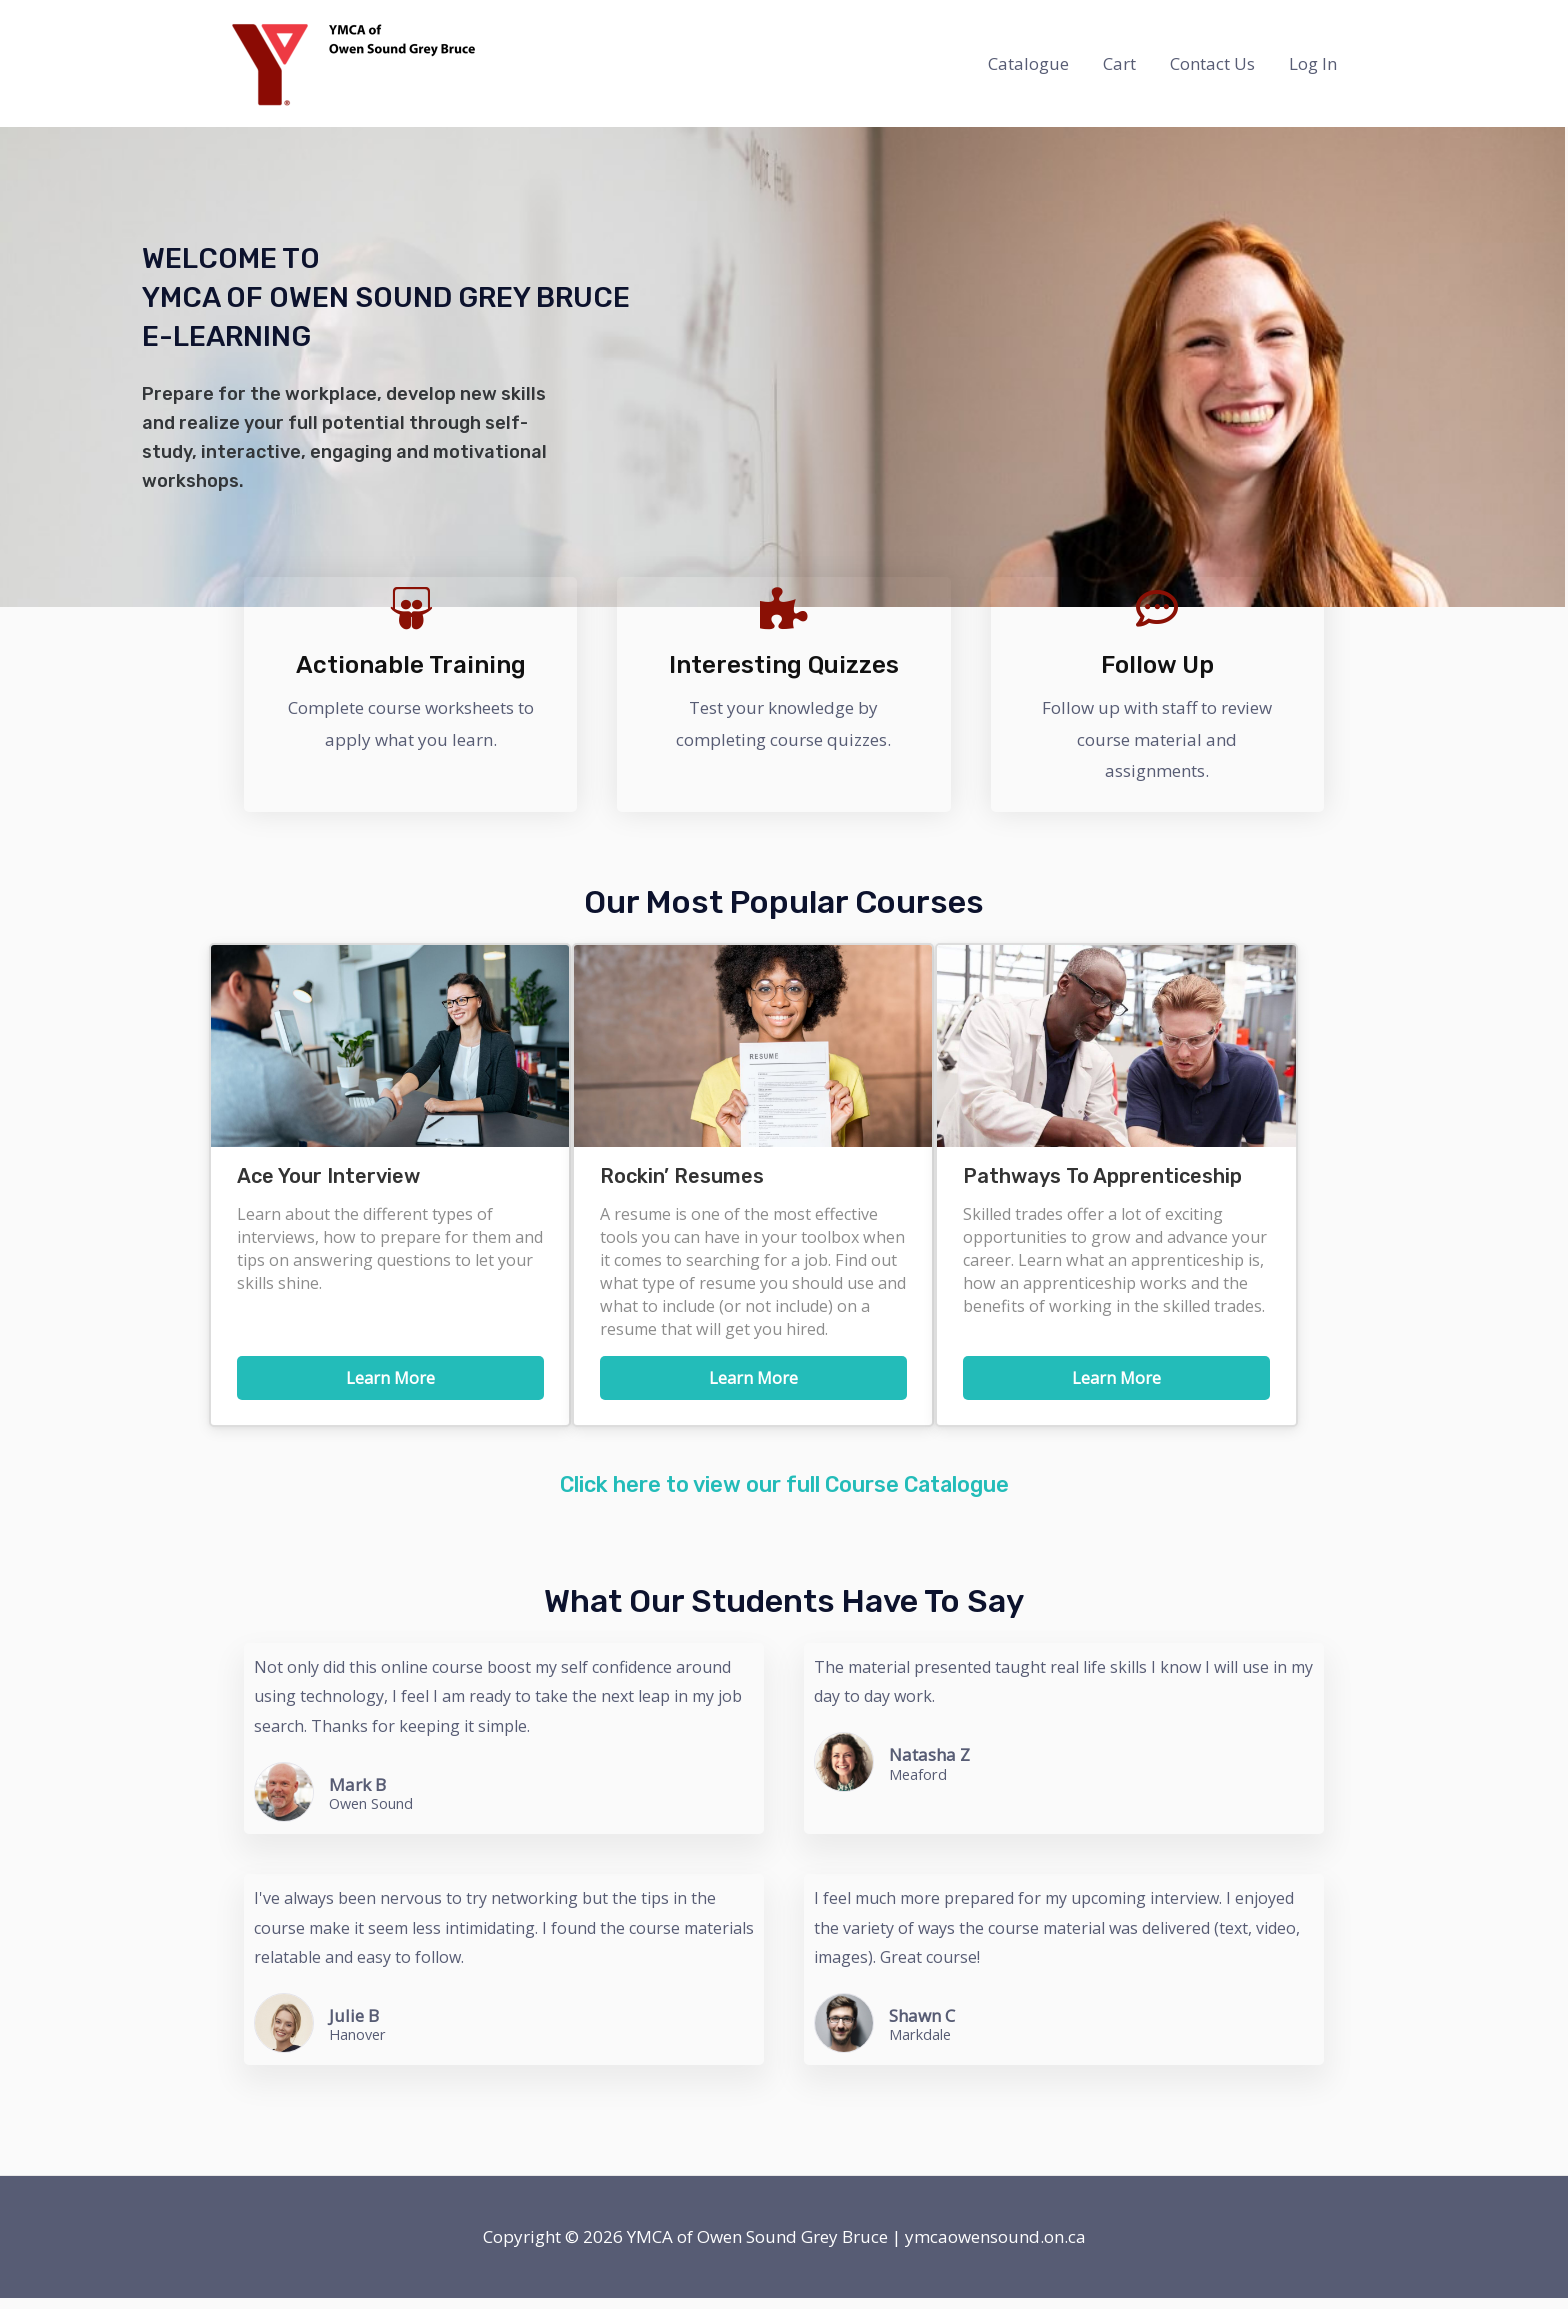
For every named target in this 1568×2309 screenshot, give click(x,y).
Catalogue (1028, 63)
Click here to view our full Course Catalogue (784, 1495)
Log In (1313, 63)
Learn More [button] (390, 1378)
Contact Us (1212, 63)
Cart (1119, 63)
